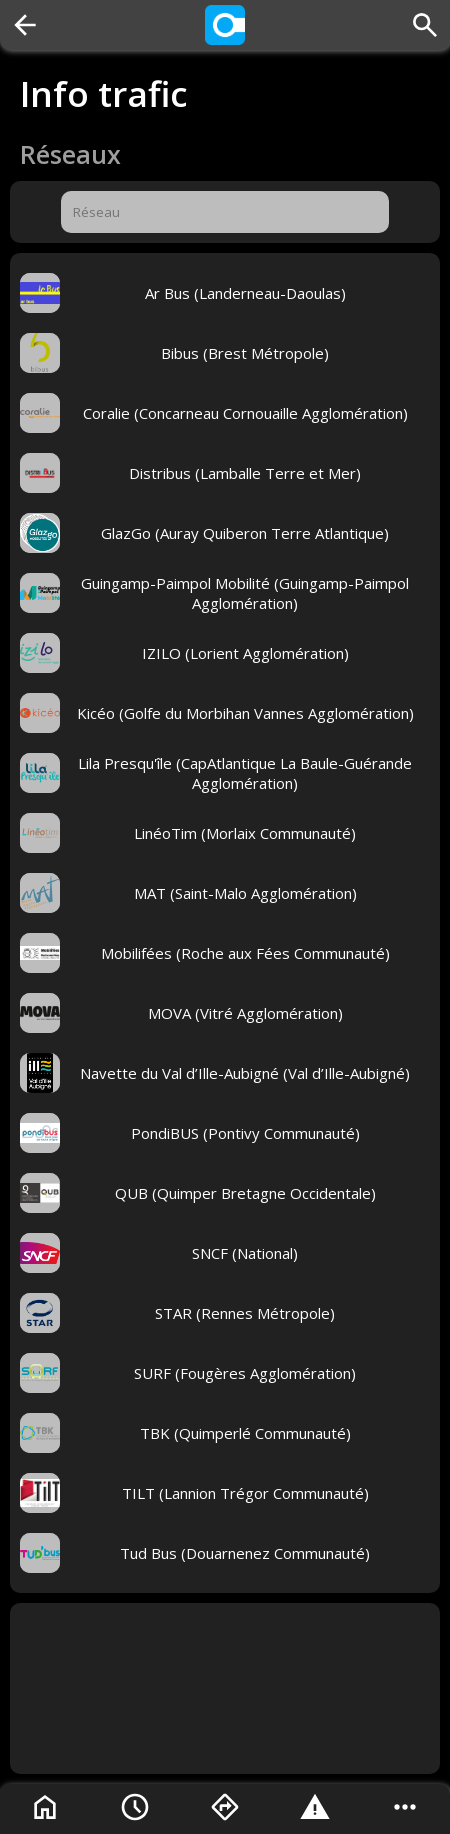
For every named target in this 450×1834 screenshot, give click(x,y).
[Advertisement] (225, 1688)
